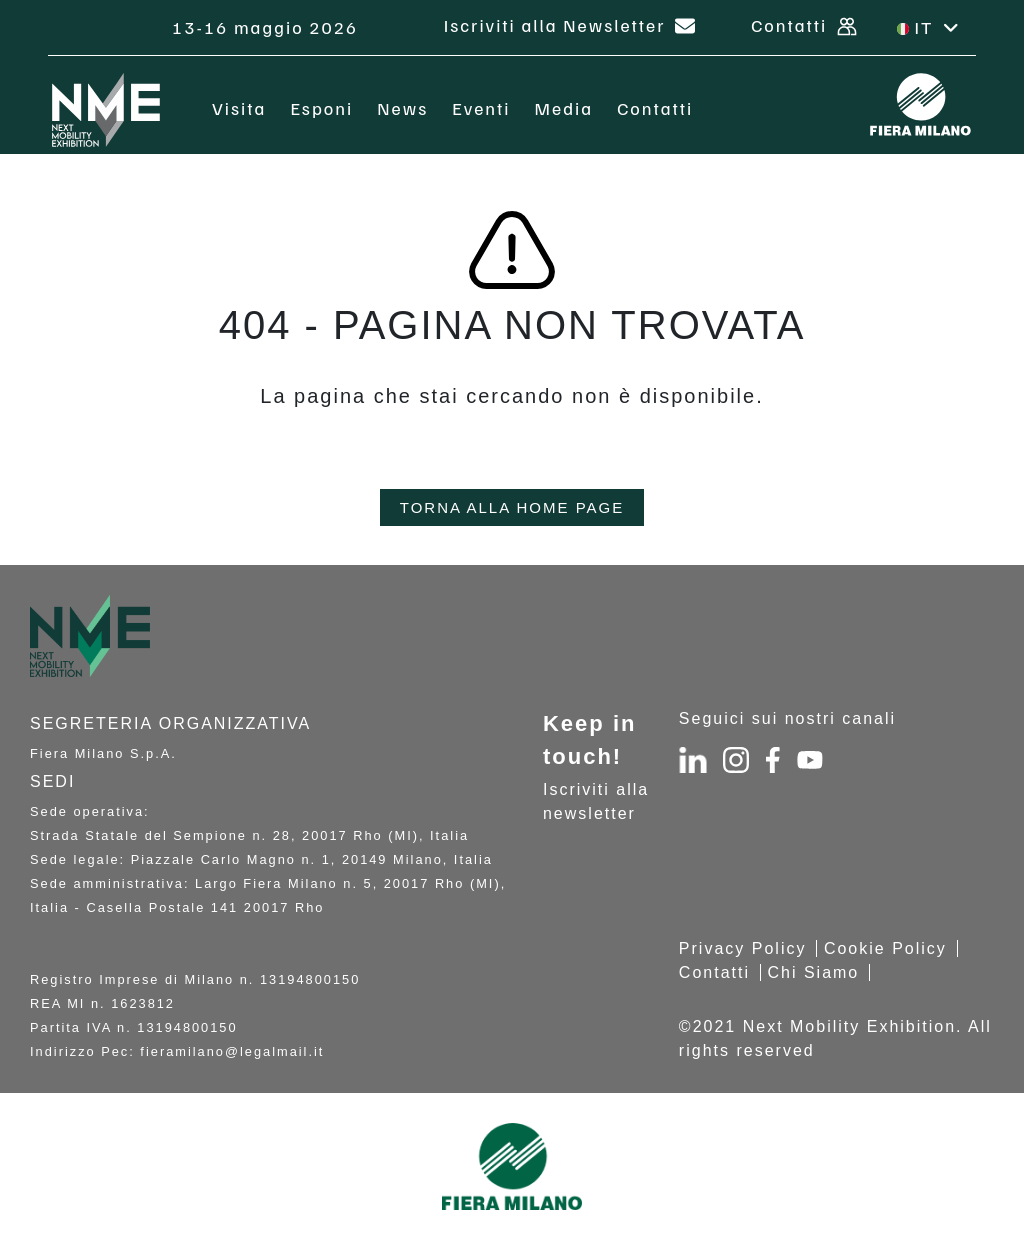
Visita (239, 108)
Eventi (481, 108)
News (402, 108)
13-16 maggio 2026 (268, 27)
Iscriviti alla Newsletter (570, 25)
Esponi (321, 108)
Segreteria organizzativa (170, 723)
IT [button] (929, 27)
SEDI (52, 781)
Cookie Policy (885, 948)
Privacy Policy (743, 948)
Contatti (804, 25)
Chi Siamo (813, 972)
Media (564, 108)
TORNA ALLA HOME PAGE (512, 507)
